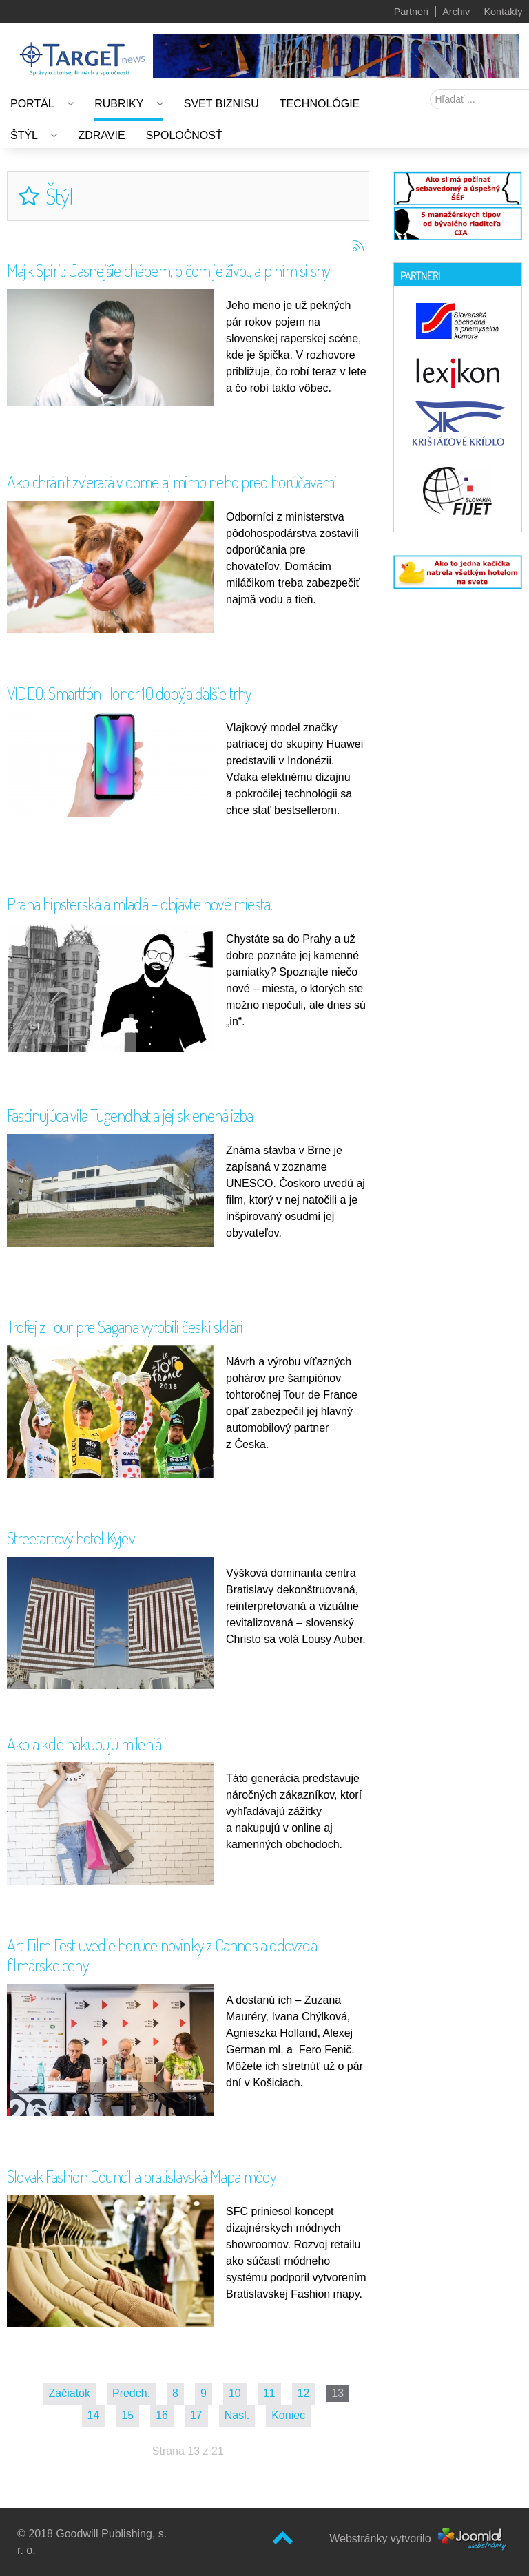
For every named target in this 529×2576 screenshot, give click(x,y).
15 (127, 2415)
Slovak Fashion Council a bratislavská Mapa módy (141, 2176)
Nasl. (237, 2415)
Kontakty (503, 11)
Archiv (456, 11)
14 (93, 2415)
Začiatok (69, 2393)
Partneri (411, 11)
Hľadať (430, 89)
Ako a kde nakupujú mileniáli (87, 1744)
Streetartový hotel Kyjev (70, 1538)
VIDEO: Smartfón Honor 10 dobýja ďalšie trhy (129, 693)
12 (304, 2393)
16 (162, 2415)
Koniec (288, 2415)
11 (269, 2393)
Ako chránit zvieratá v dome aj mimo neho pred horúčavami (171, 481)
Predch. (131, 2393)
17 (196, 2415)
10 (235, 2393)
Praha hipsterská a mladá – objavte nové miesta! (139, 903)
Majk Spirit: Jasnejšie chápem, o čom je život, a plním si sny (168, 270)
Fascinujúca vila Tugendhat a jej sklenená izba (130, 1115)
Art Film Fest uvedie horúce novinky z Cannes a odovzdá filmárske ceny (162, 1955)
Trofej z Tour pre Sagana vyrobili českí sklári (124, 1326)
